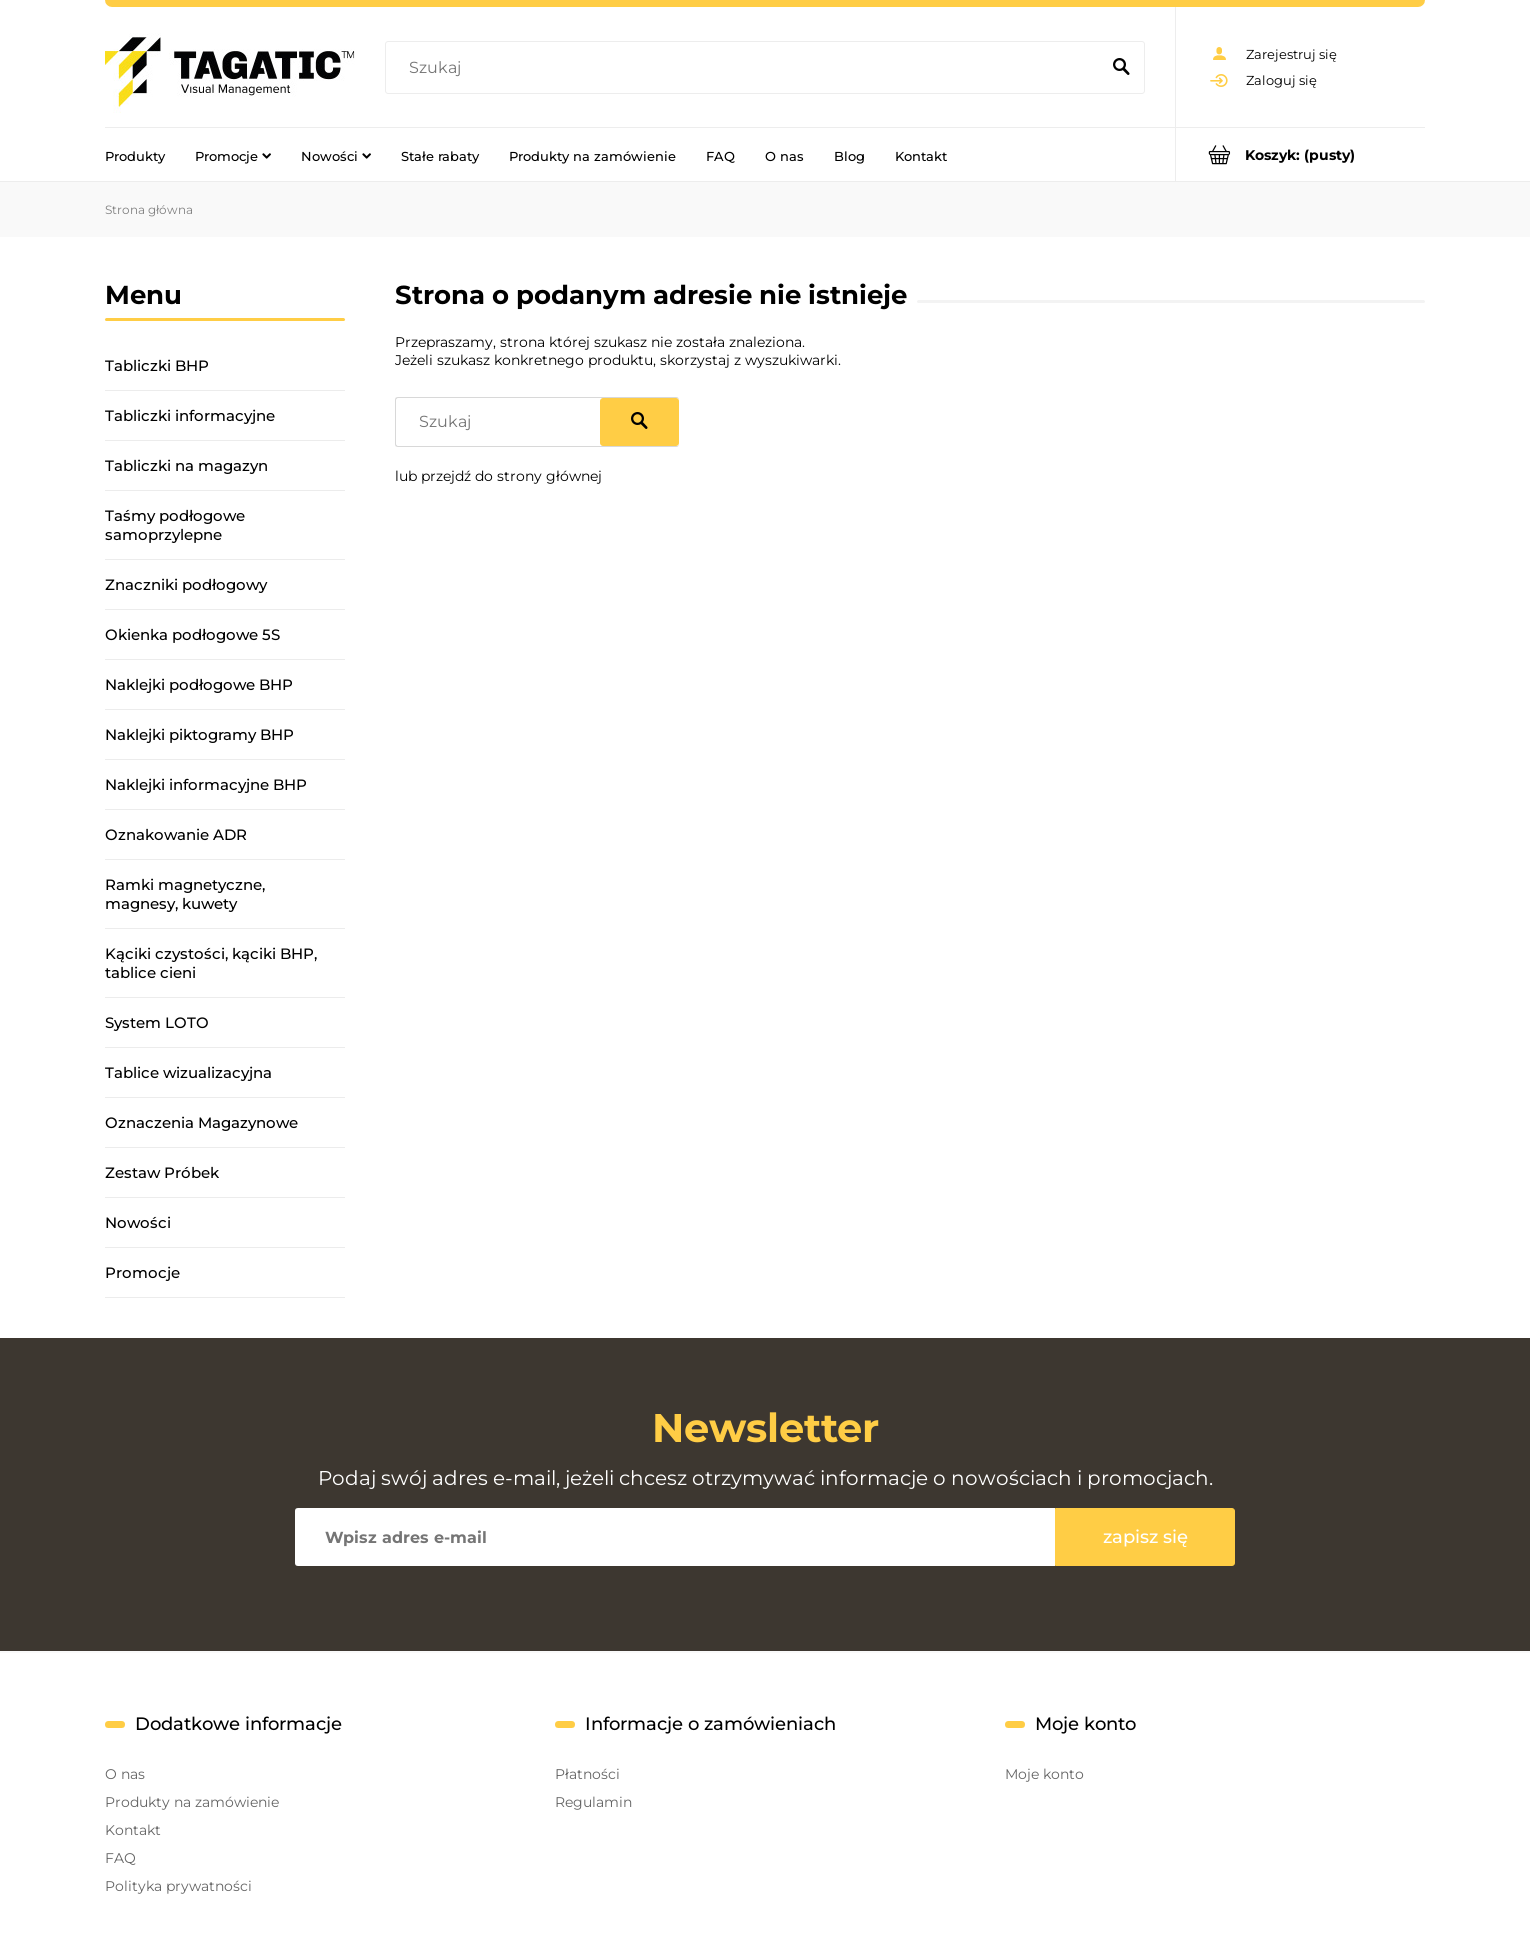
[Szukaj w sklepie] (746, 68)
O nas (125, 1774)
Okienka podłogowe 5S (192, 634)
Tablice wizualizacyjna (188, 1072)
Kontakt (133, 1830)
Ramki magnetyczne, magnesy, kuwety (185, 894)
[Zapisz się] (1145, 1537)
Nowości (138, 1222)
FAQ (120, 1858)
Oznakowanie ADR (176, 834)
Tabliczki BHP (157, 365)
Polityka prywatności (178, 1886)
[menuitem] (135, 155)
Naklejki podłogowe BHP (199, 684)
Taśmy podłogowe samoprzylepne (175, 525)
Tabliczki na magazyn (186, 465)
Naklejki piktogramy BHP (199, 734)
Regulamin (593, 1802)
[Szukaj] (1121, 68)
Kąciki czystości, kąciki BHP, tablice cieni (211, 963)
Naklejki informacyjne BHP (206, 784)
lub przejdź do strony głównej (498, 476)
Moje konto (1044, 1774)
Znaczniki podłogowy (186, 584)
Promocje (142, 1272)
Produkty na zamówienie (192, 1802)
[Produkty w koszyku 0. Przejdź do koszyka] (1300, 154)
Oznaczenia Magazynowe (201, 1122)
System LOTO (157, 1022)
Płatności (587, 1774)
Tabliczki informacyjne (190, 415)
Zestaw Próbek (162, 1172)
